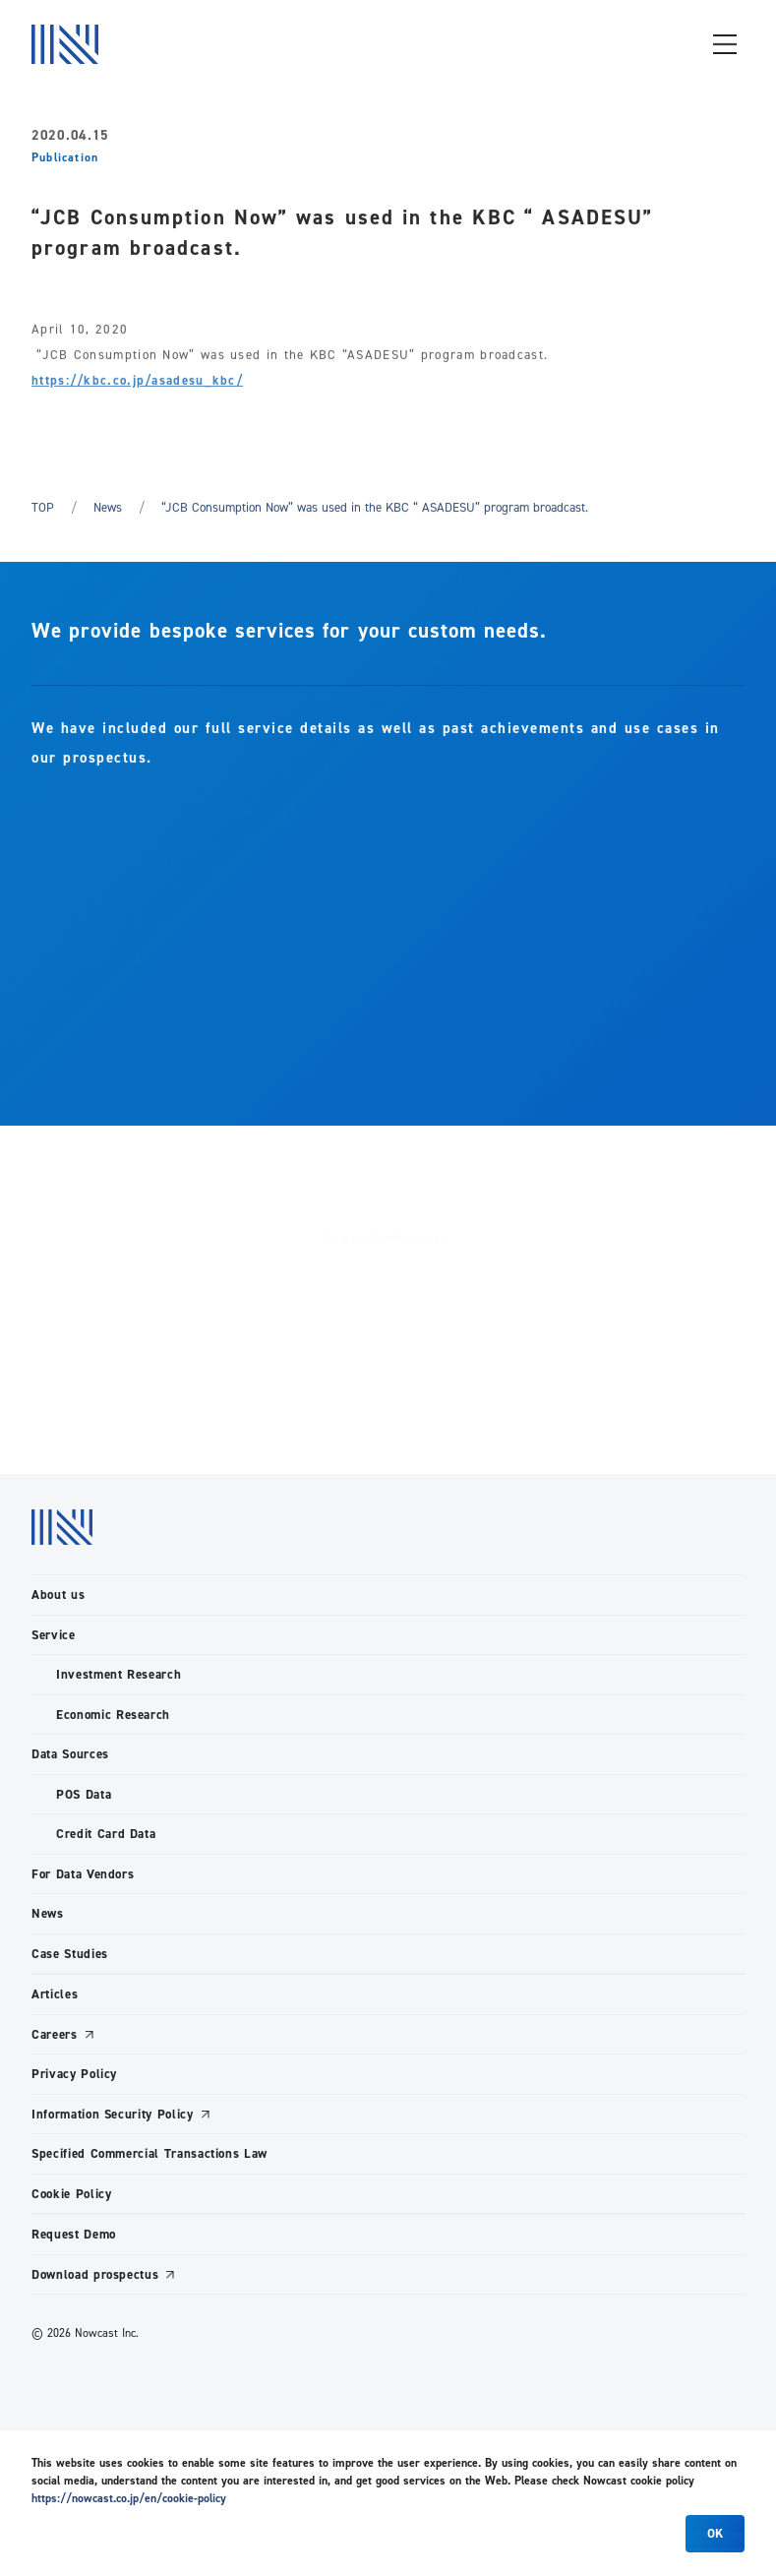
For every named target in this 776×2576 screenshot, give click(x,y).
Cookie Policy (71, 2193)
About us (58, 1594)
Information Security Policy (112, 2114)
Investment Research (118, 1674)
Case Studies (69, 1953)
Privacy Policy (74, 2073)
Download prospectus (94, 2274)
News (107, 507)
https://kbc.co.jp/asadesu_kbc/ (137, 383)
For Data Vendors (82, 1874)
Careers (54, 2034)
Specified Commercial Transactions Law (149, 2153)
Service (53, 1634)
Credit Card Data (105, 1833)
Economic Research (113, 1714)
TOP (42, 507)
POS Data (83, 1794)
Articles (54, 1994)
